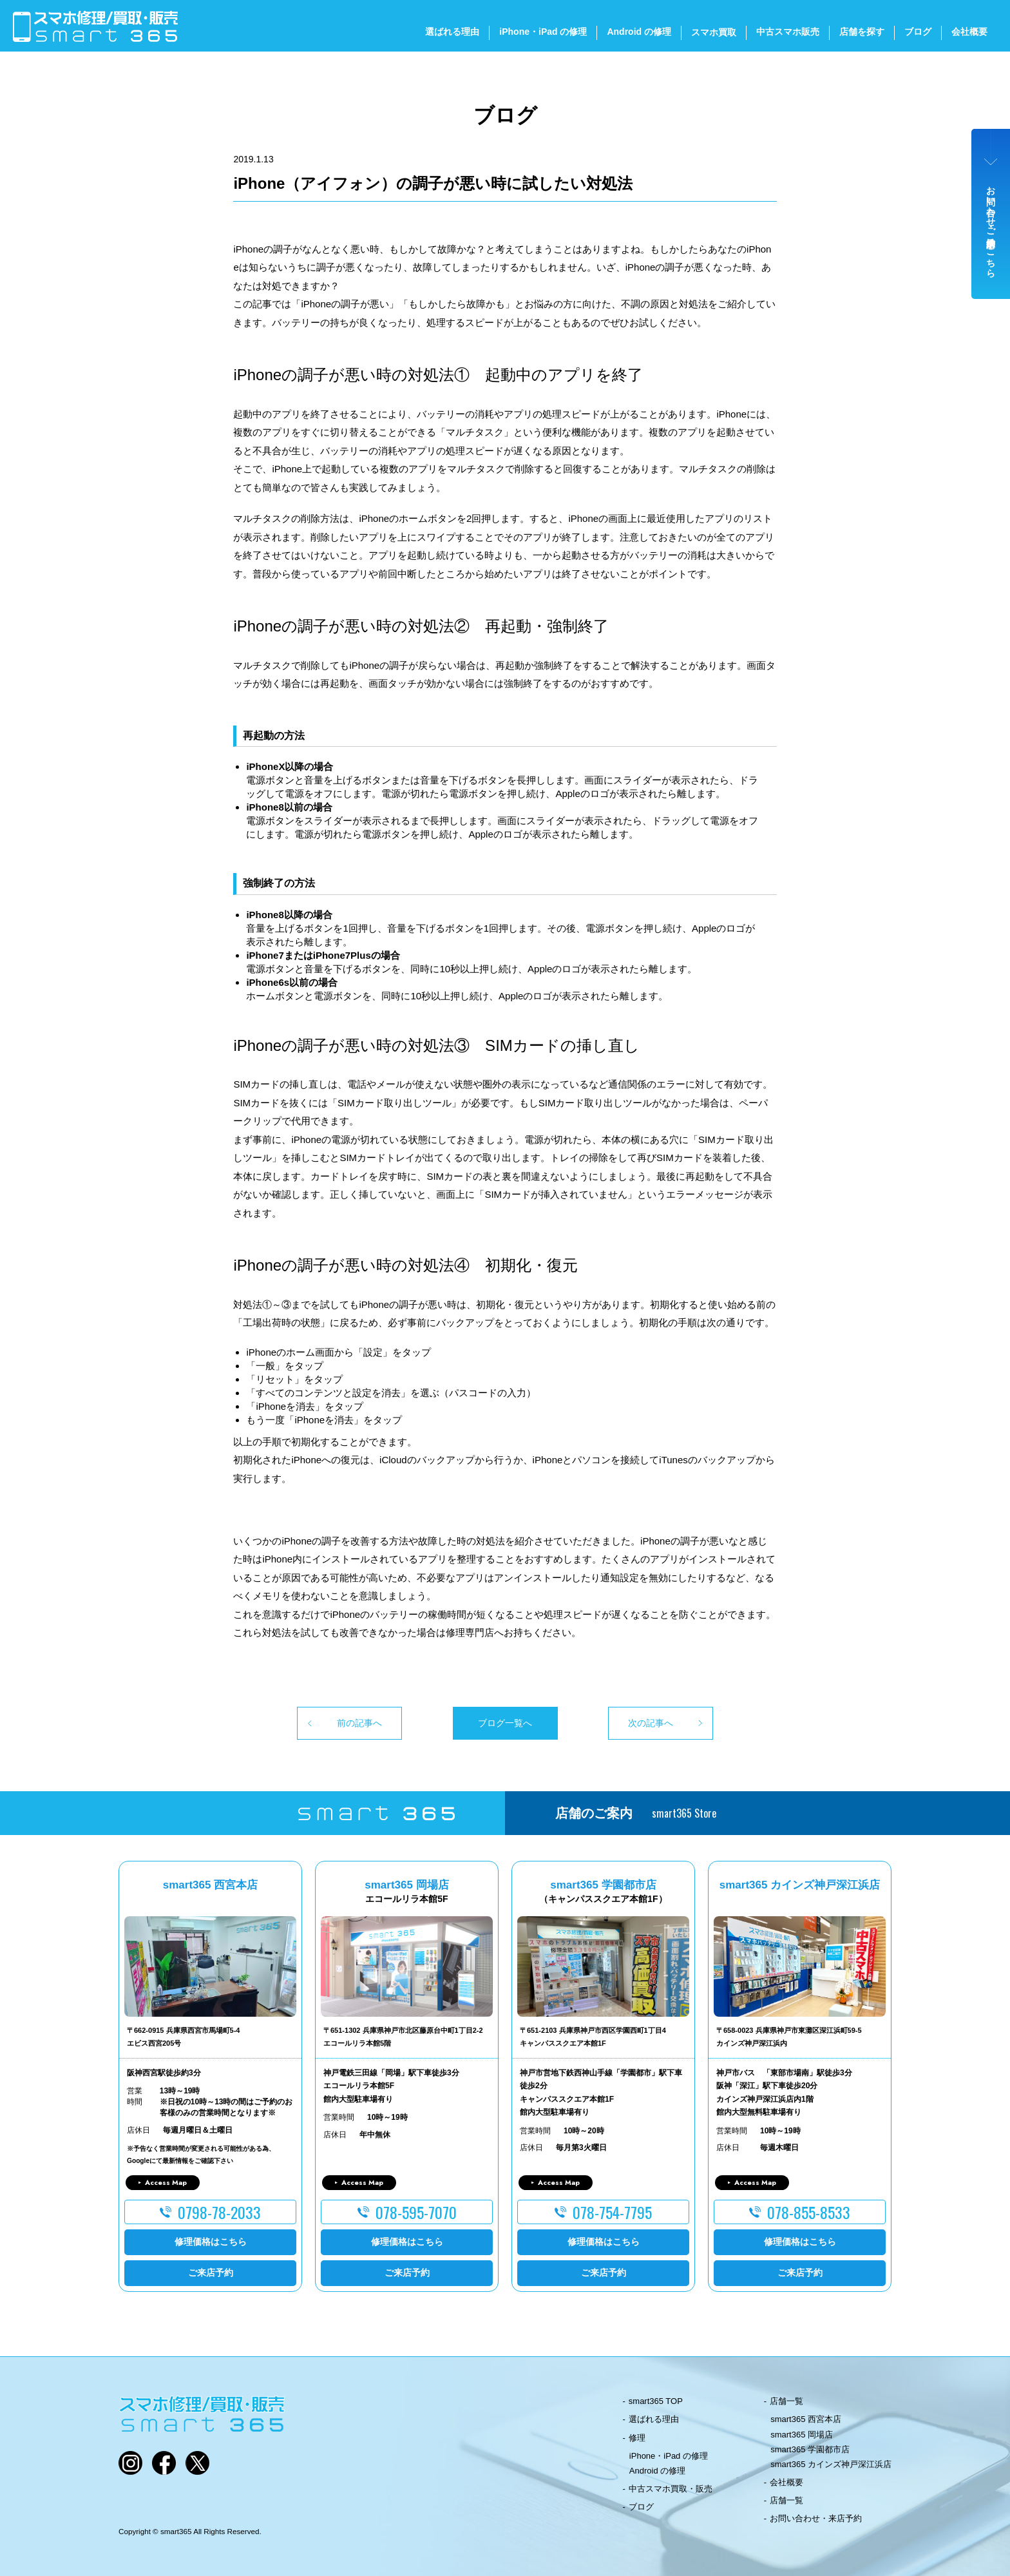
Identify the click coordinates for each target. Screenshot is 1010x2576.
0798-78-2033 (219, 2212)
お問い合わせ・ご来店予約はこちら (991, 226)
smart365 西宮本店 (805, 2419)
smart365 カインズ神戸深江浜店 (830, 2464)
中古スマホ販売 (787, 31)
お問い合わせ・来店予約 (816, 2518)
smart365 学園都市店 (810, 2449)
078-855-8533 (808, 2212)
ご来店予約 (210, 2272)
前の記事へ (359, 1723)
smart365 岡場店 (801, 2434)
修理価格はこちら (211, 2241)
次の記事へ (650, 1723)
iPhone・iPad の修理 (543, 31)
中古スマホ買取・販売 (670, 2489)
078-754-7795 (612, 2212)
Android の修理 (639, 31)
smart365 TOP (656, 2401)
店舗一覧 (786, 2401)
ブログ (917, 31)
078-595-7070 (416, 2212)
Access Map (166, 2182)
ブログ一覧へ (505, 1723)
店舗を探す (861, 31)
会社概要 (969, 31)
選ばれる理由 (452, 31)
